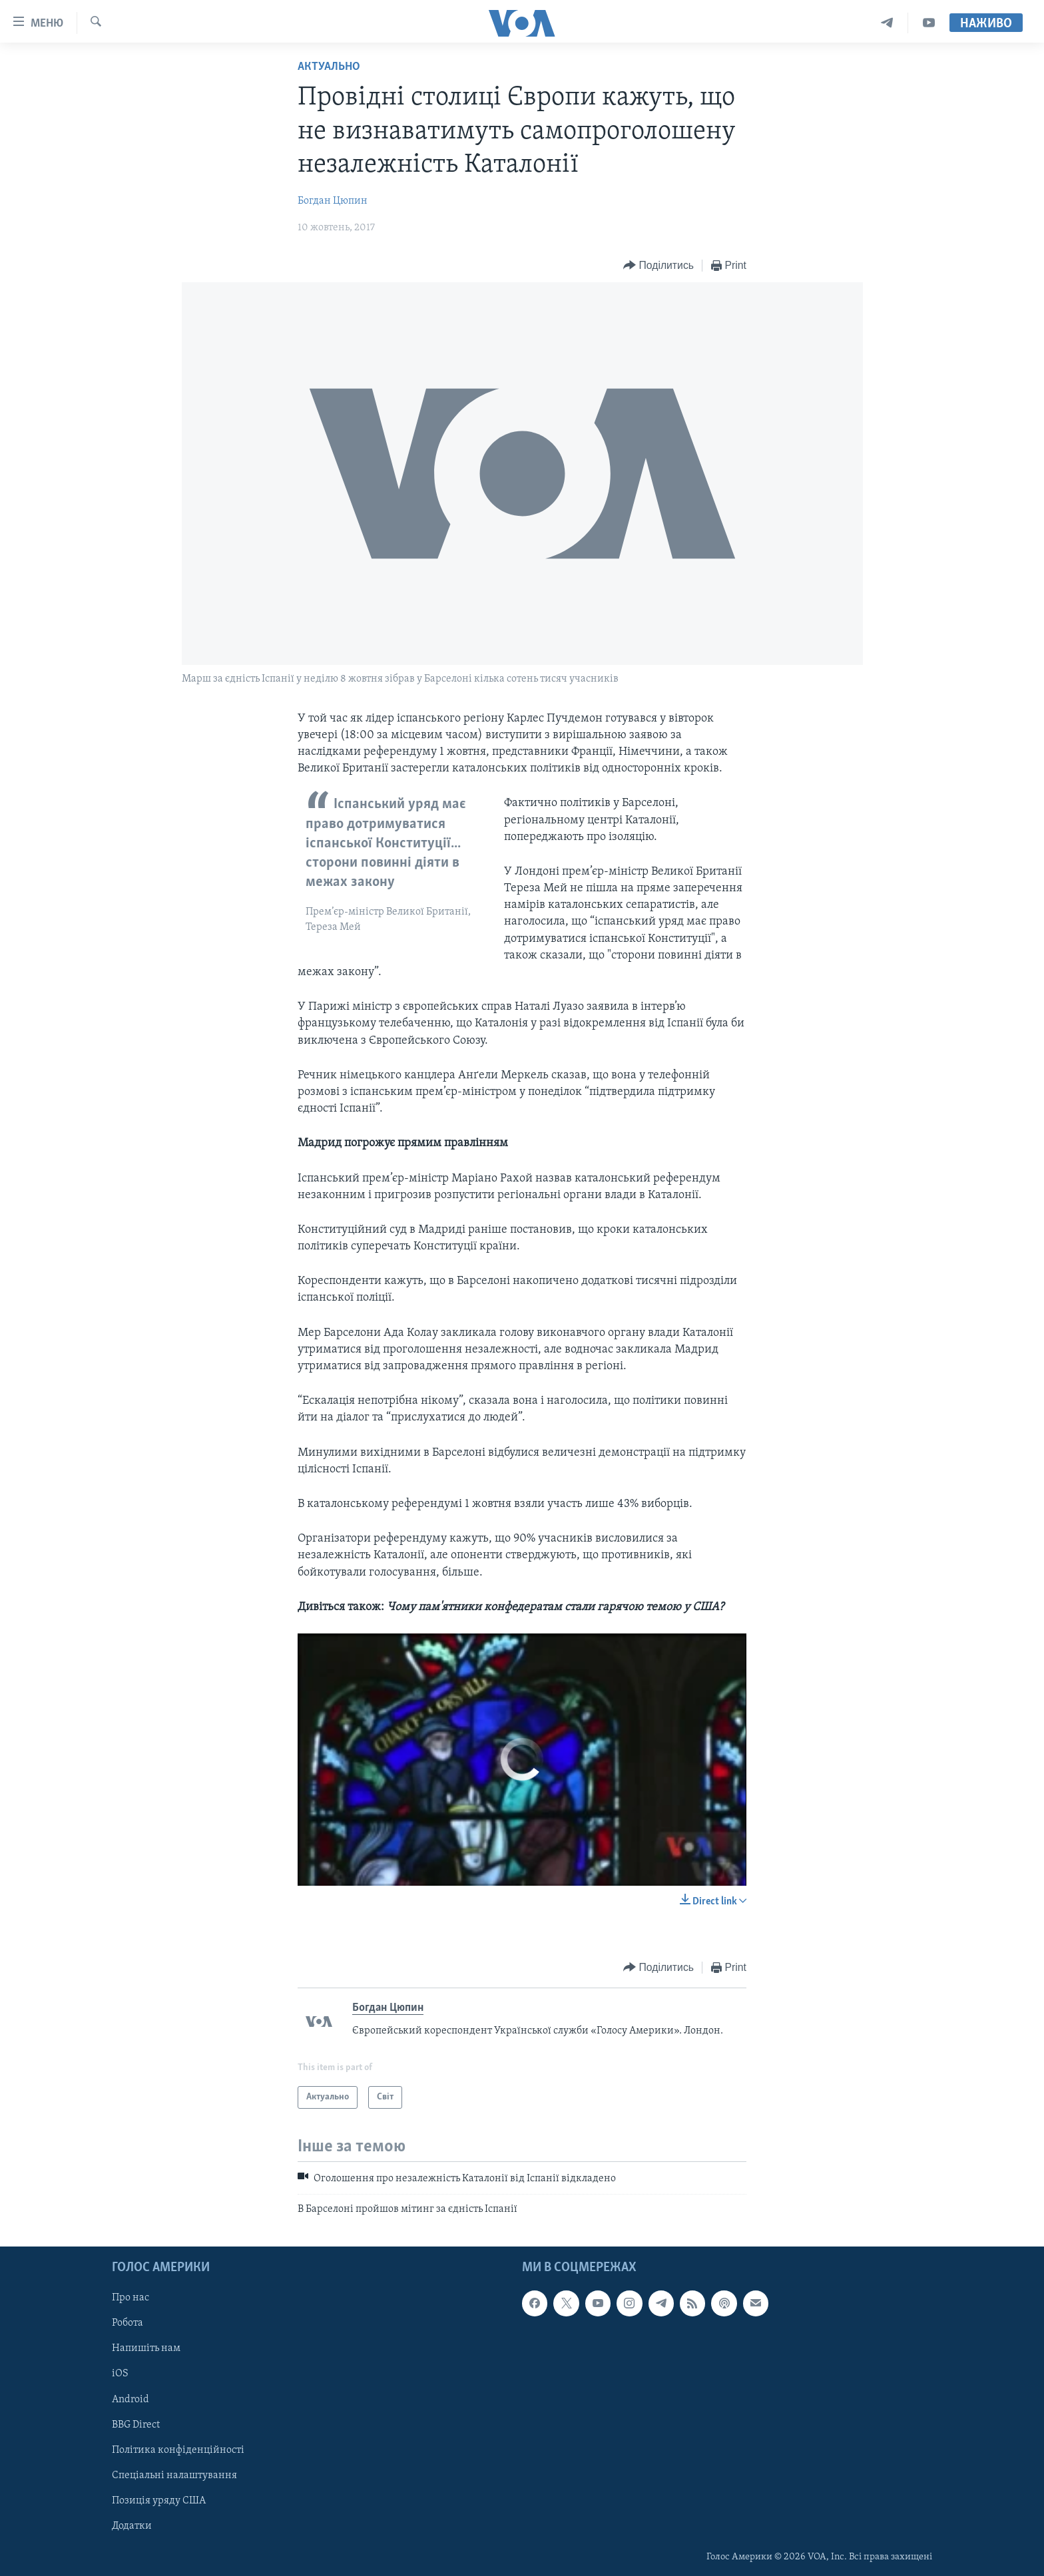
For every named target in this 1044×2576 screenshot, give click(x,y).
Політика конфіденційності (178, 2450)
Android (130, 2399)
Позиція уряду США (159, 2500)
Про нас (130, 2297)
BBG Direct (136, 2425)
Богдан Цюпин (333, 201)
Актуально (329, 67)
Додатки (132, 2526)
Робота (127, 2323)
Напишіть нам (146, 2349)
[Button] (658, 266)
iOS (120, 2374)
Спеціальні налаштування (174, 2475)
